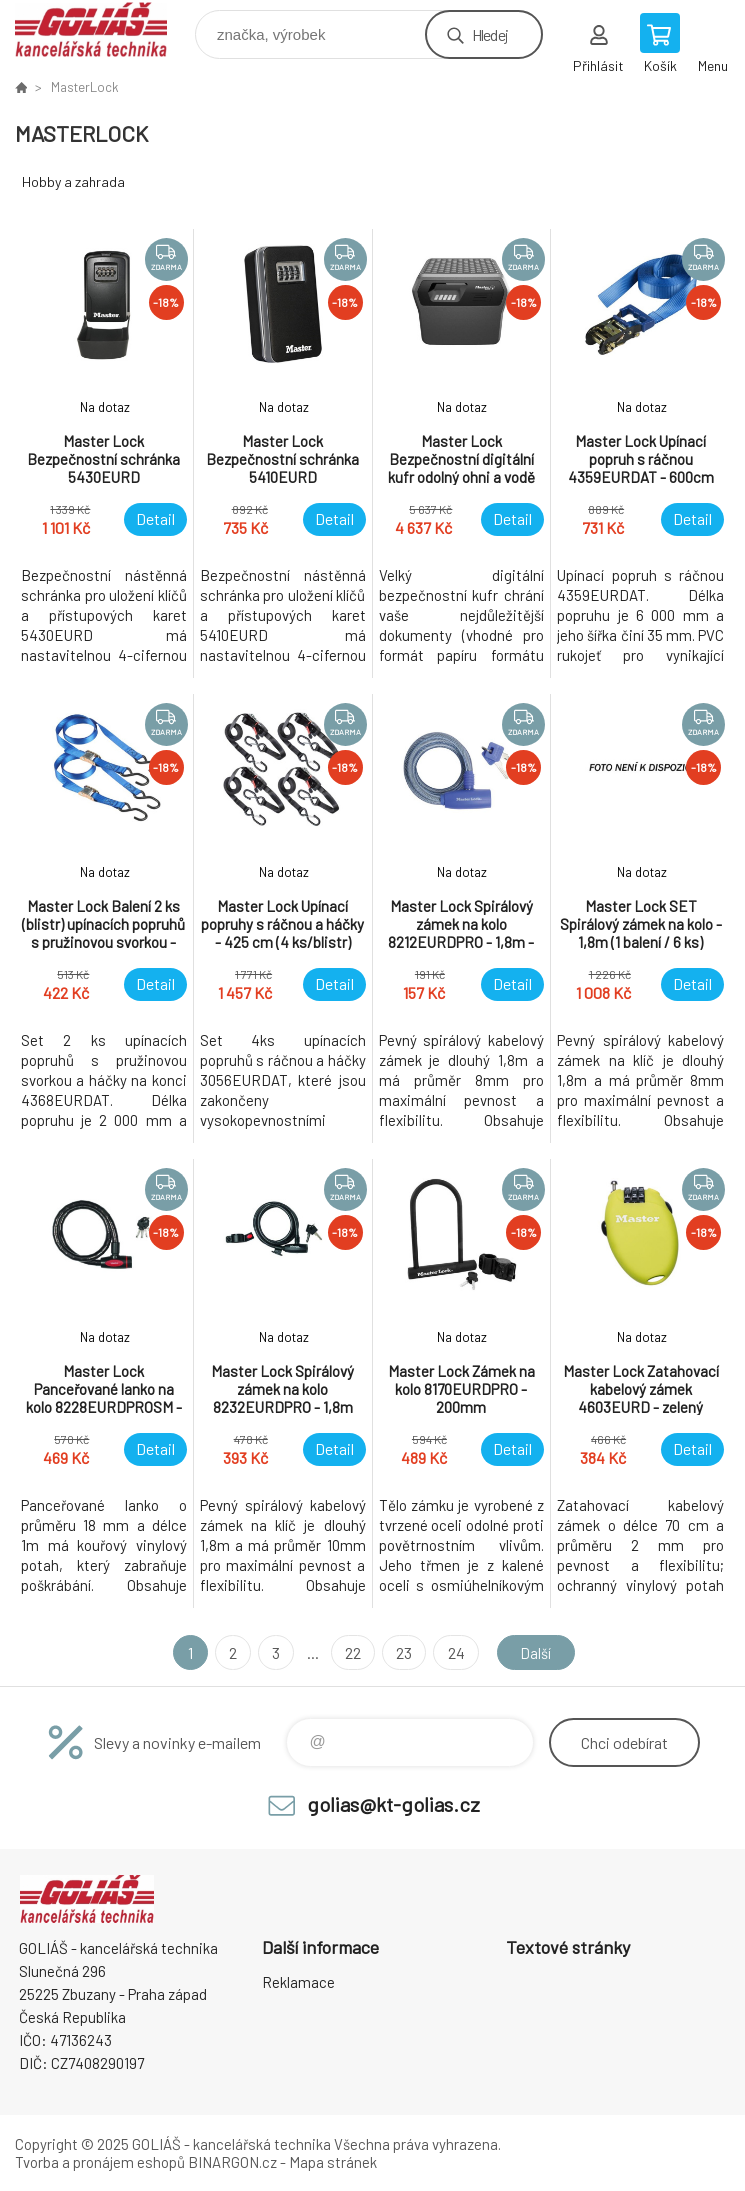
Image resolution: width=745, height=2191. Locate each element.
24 (452, 1652)
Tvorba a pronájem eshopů (100, 2162)
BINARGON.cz (232, 2162)
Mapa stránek (333, 2162)
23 (401, 1652)
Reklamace (298, 1982)
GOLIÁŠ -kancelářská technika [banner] (103, 29)
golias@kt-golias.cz (393, 1804)
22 (350, 1652)
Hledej (490, 34)
